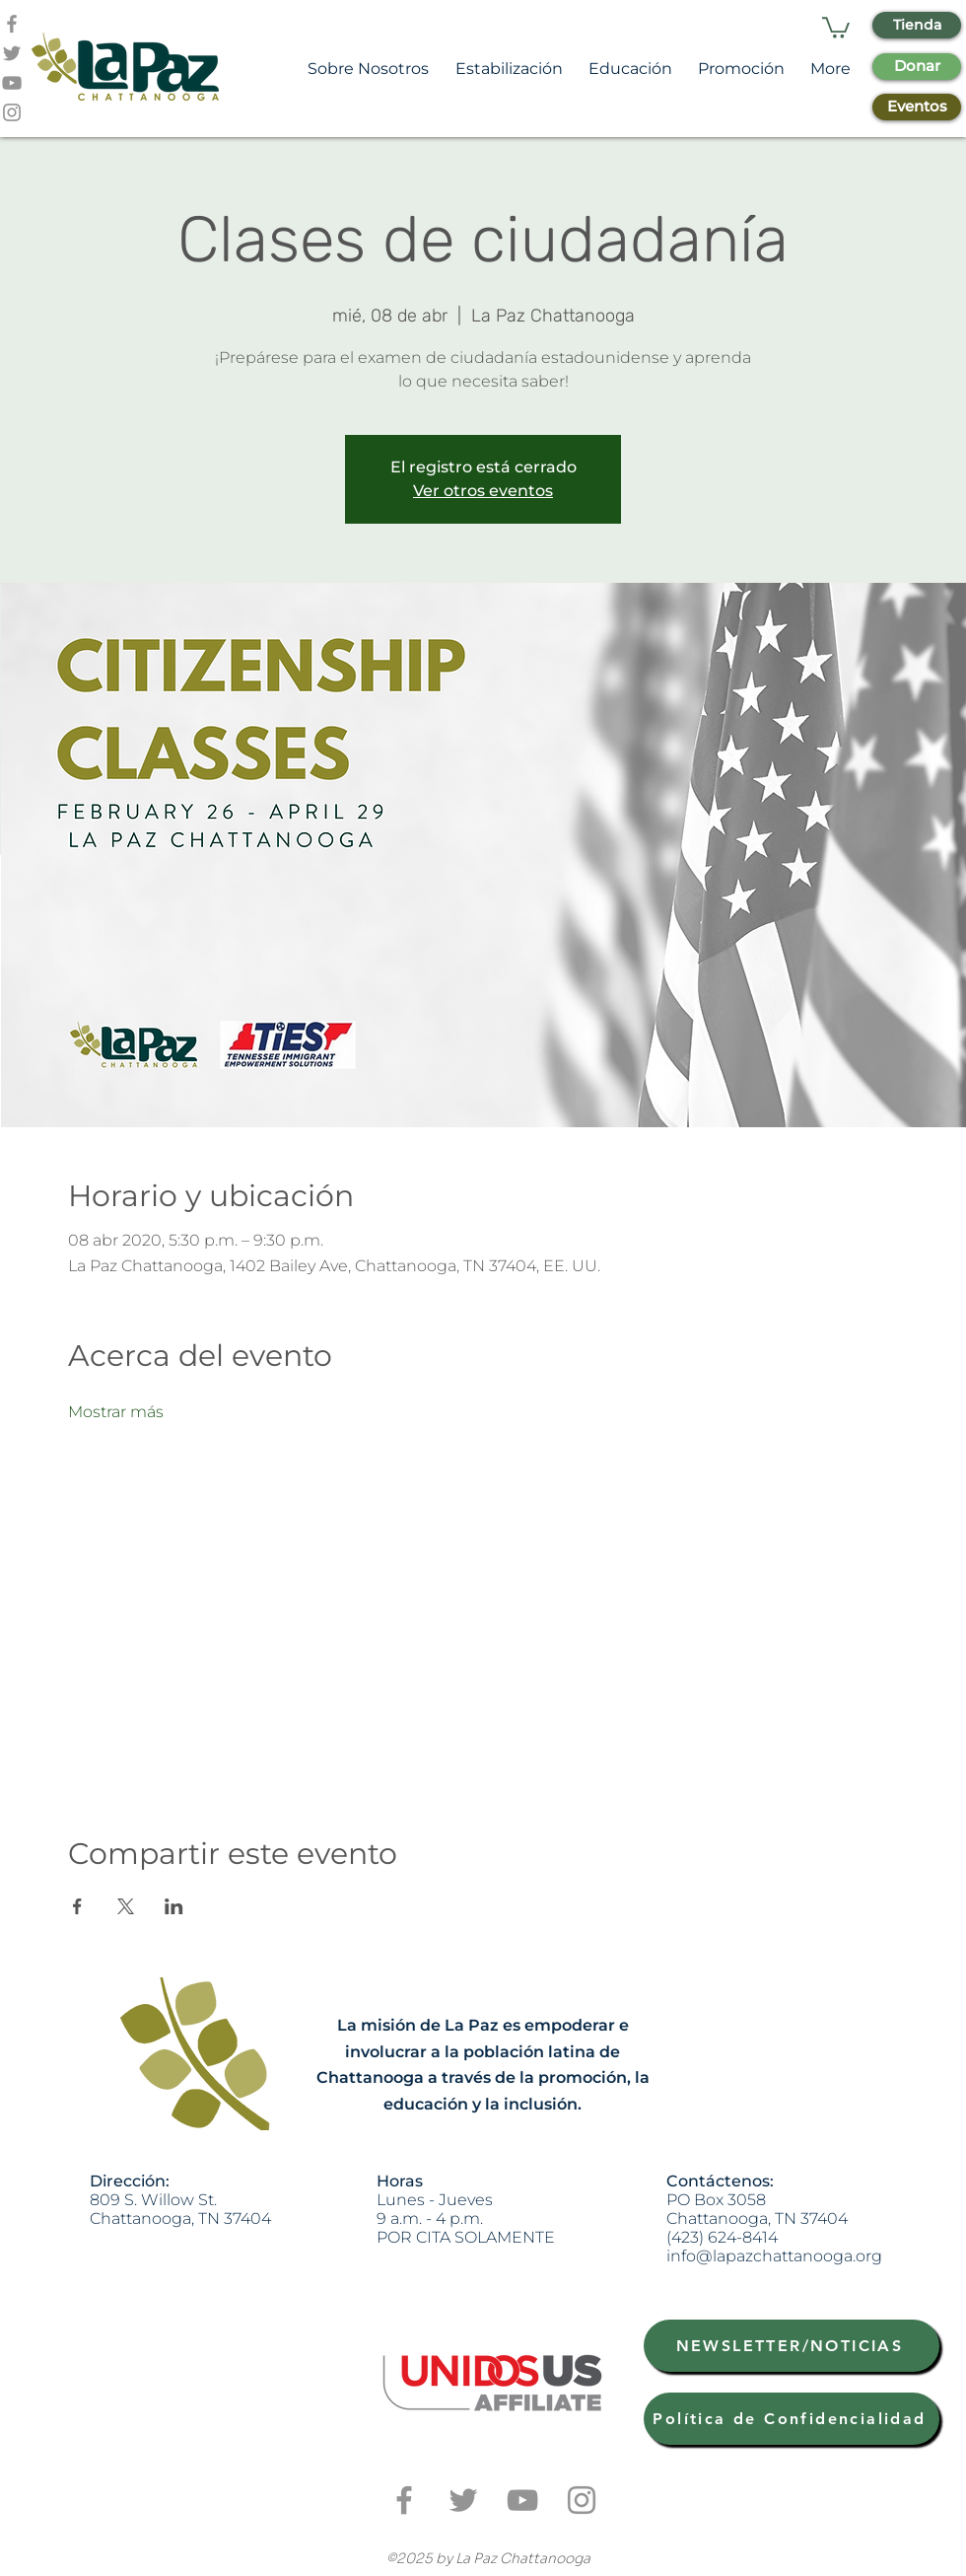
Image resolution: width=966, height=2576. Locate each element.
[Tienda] (916, 25)
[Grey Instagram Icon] (12, 112)
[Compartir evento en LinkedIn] (174, 1906)
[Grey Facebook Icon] (12, 24)
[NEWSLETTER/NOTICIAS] (791, 2346)
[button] (836, 26)
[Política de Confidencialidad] (791, 2419)
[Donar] (916, 66)
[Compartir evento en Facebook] (77, 1906)
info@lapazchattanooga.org (774, 2256)
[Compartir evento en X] (125, 1906)
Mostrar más (116, 1411)
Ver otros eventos (483, 490)
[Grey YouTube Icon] (12, 83)
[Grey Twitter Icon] (12, 53)
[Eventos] (916, 107)
